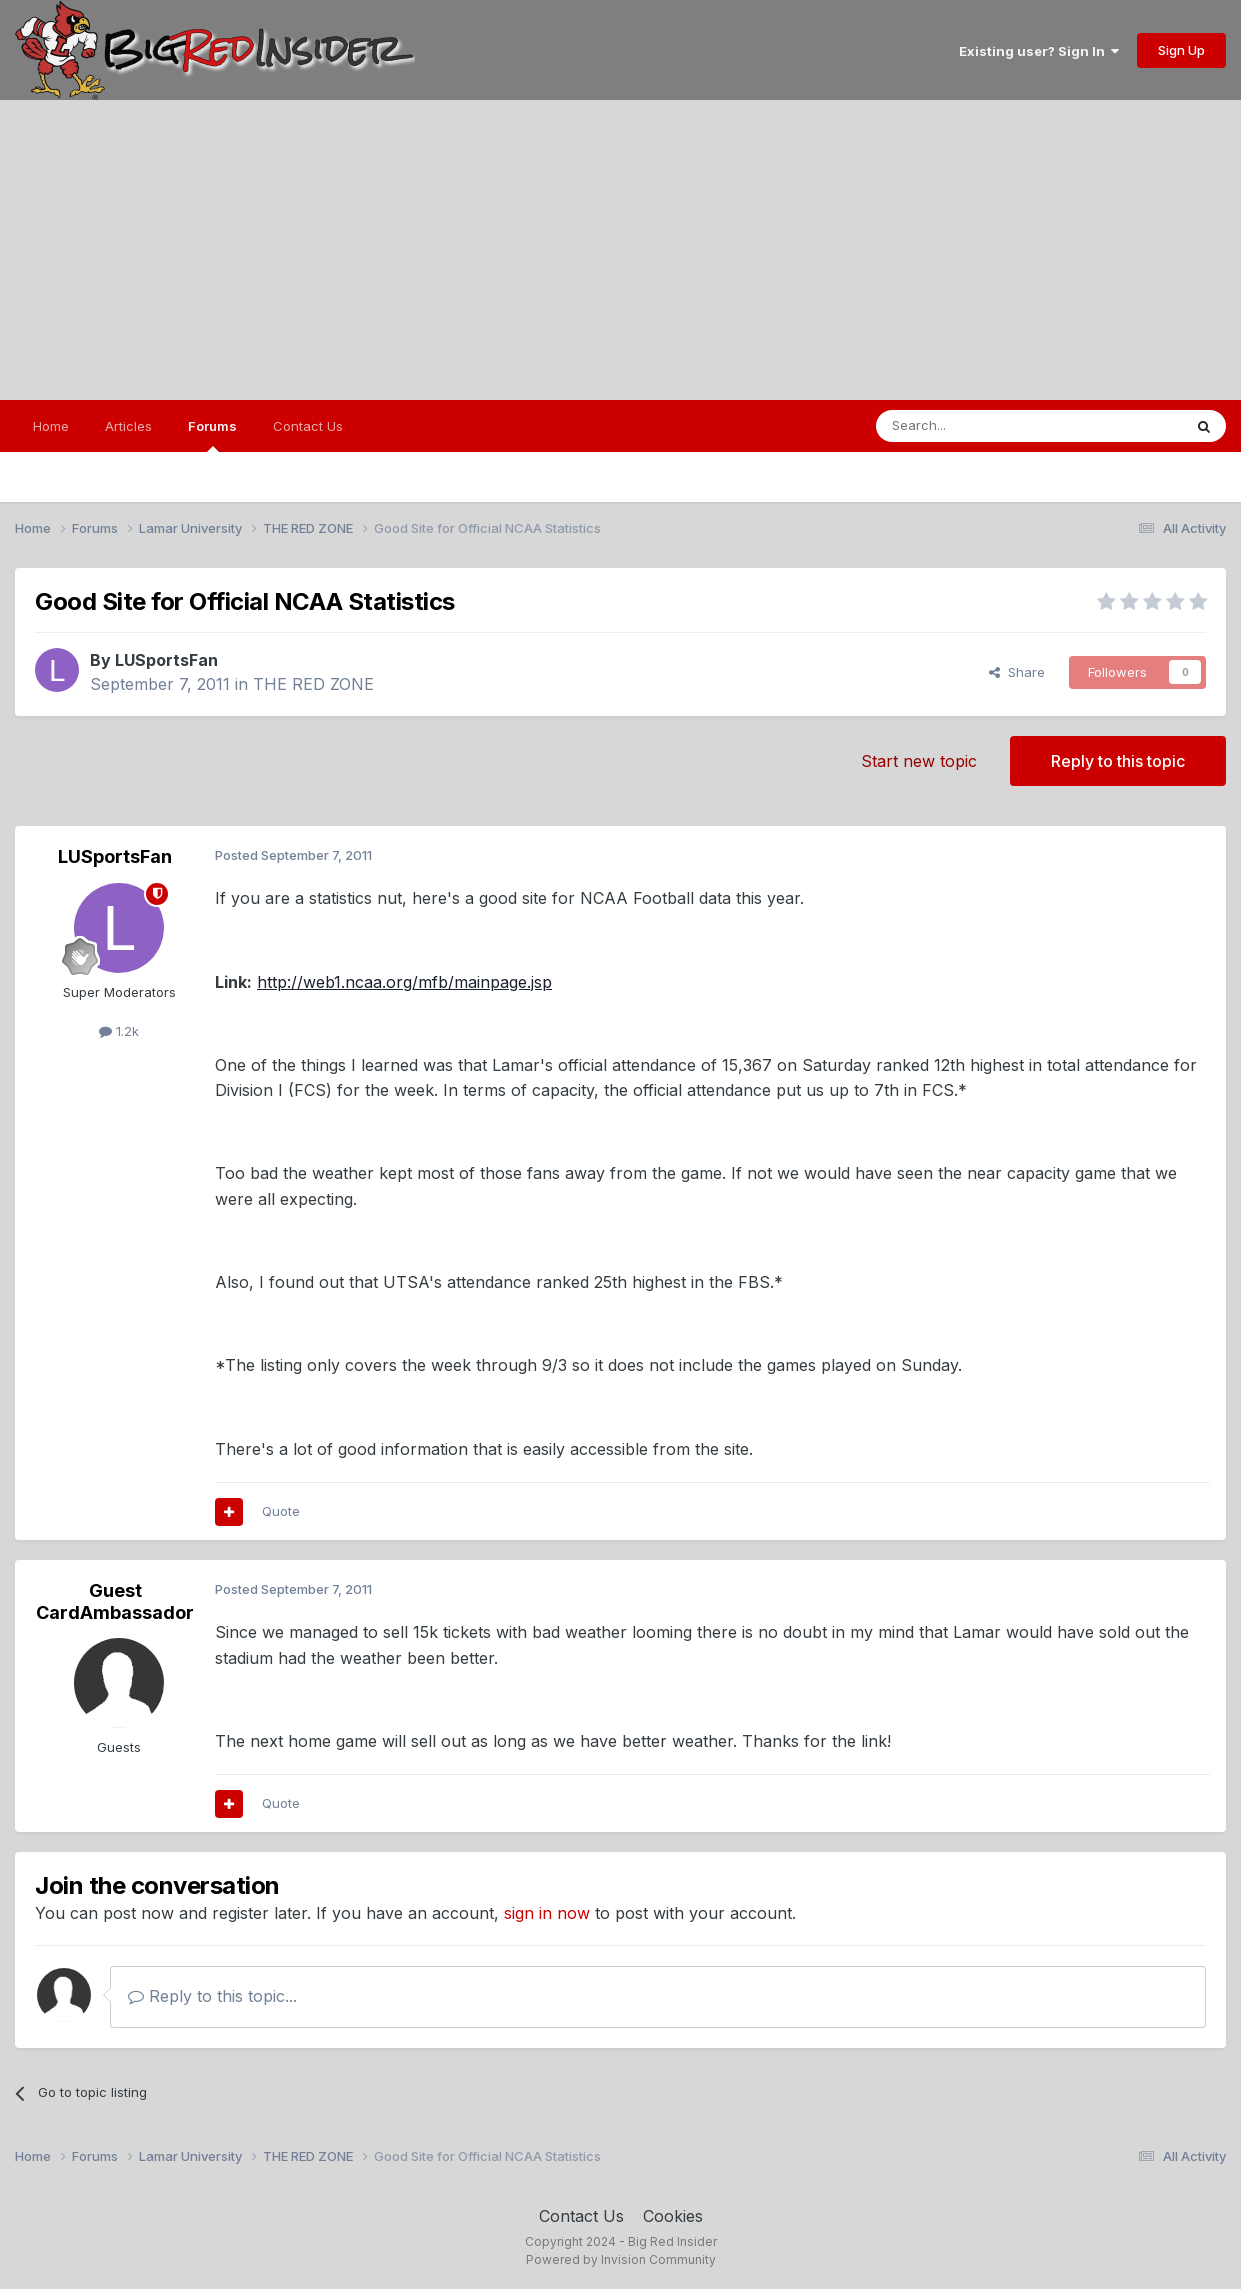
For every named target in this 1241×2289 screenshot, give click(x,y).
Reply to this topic (1118, 761)
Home (51, 426)
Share (1017, 672)
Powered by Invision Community (621, 2259)
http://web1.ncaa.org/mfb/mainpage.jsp (404, 982)
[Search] (978, 426)
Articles (128, 426)
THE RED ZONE (313, 684)
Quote (281, 1511)
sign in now (547, 1913)
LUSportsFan (166, 660)
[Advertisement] (621, 250)
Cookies (673, 2216)
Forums (212, 435)
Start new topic (919, 761)
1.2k (119, 1031)
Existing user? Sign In (1039, 51)
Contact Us (308, 426)
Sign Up (1181, 50)
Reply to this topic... (212, 1996)
